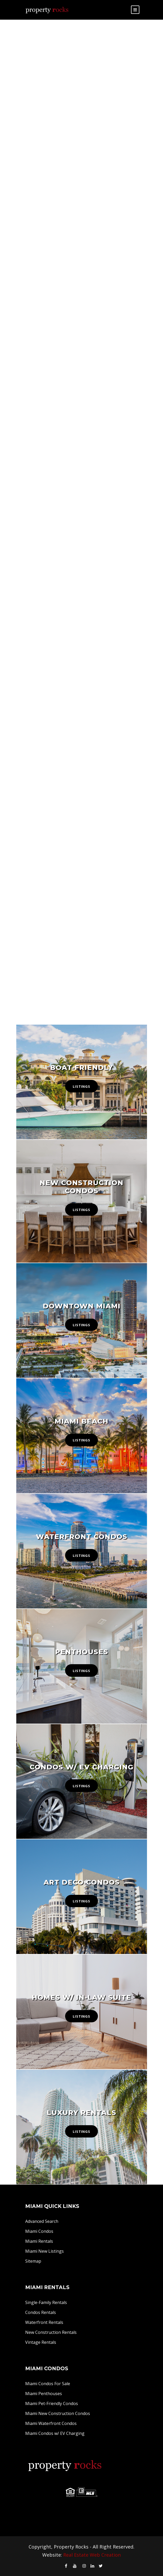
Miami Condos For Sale (47, 2383)
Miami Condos (39, 2231)
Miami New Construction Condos (57, 2413)
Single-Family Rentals (46, 2302)
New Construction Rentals (51, 2332)
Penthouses (81, 1652)
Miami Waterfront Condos (51, 2423)
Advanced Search (41, 2221)
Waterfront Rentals (44, 2322)
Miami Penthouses (43, 2393)
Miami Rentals (39, 2241)
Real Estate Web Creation (92, 2555)
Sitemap (33, 2261)
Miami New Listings (44, 2251)
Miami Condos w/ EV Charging (55, 2433)
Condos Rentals (40, 2312)
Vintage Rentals (40, 2342)
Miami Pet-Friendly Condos (51, 2403)
